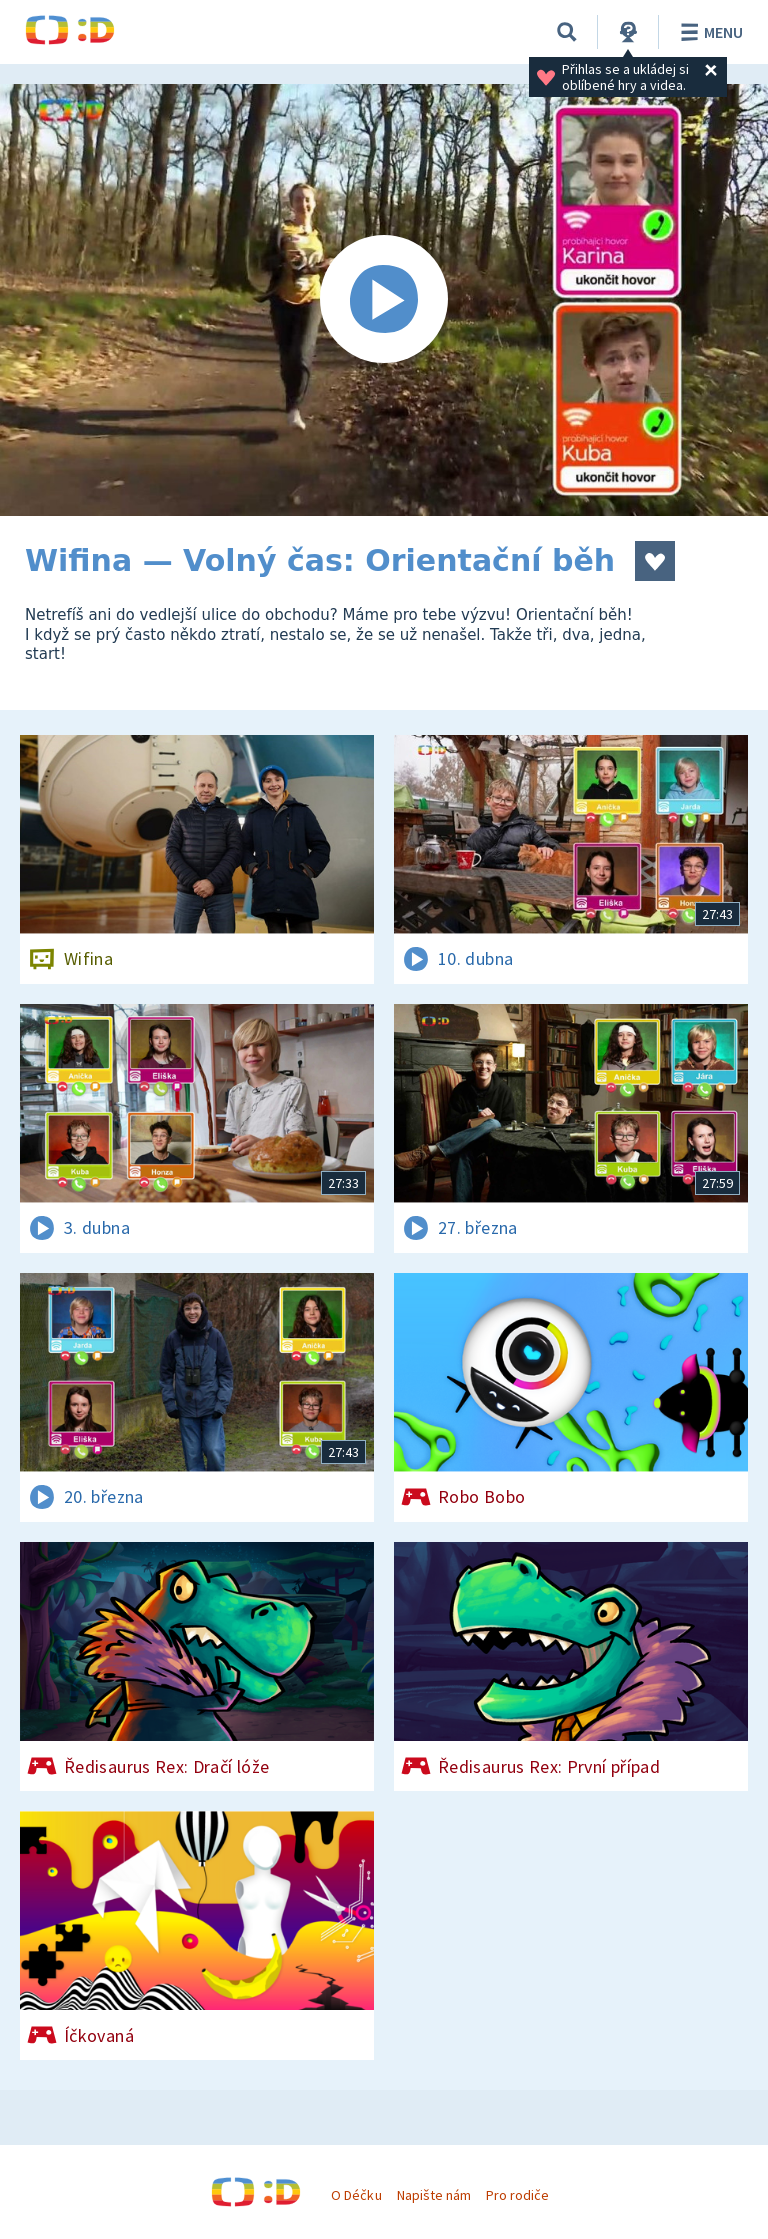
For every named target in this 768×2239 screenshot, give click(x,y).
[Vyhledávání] (567, 32)
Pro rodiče (517, 2195)
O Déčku (356, 2195)
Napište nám (434, 2195)
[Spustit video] (384, 300)
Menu (708, 32)
